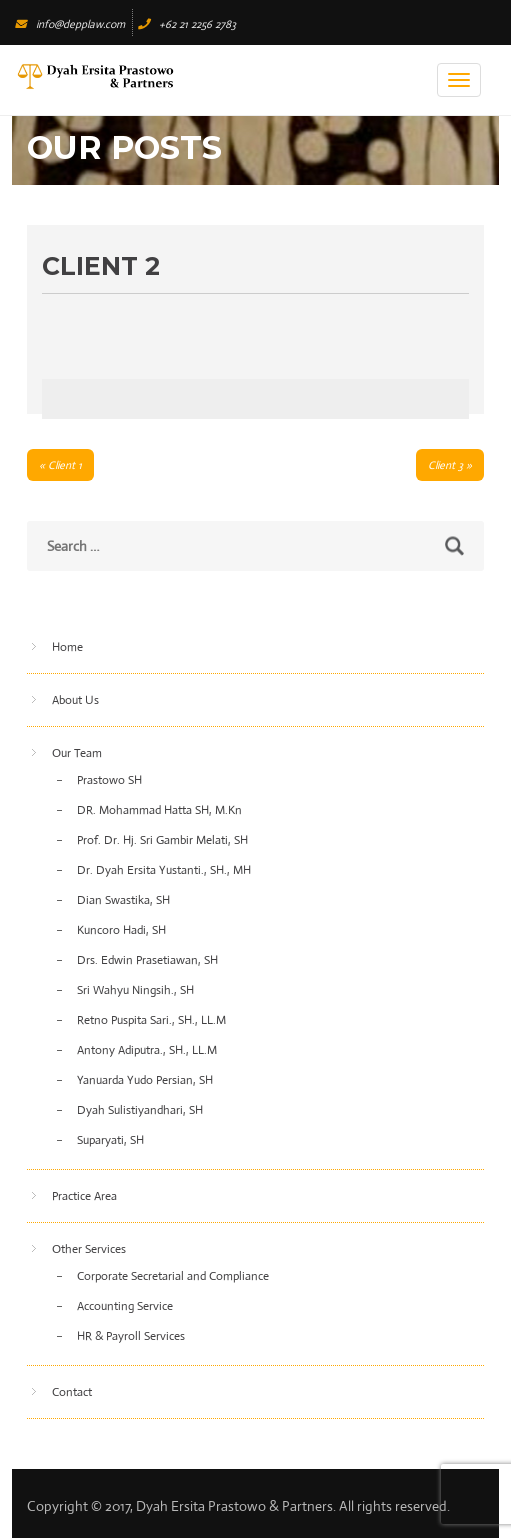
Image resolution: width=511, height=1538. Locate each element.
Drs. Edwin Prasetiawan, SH (147, 960)
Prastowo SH (109, 780)
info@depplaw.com (70, 24)
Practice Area (84, 1196)
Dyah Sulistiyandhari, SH (140, 1110)
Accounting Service (125, 1306)
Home (67, 647)
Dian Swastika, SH (123, 900)
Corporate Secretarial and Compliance (173, 1276)
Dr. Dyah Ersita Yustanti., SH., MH (164, 870)
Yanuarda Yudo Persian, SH (145, 1080)
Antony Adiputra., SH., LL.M (147, 1050)
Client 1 (65, 465)
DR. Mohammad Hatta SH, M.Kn (159, 810)
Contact (72, 1392)
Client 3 (445, 465)
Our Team (77, 753)
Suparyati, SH (110, 1140)
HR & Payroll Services (131, 1336)
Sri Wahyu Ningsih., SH (135, 990)
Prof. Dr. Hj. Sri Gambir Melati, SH (162, 840)
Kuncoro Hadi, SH (121, 930)
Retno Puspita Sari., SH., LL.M (151, 1020)
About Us (75, 700)
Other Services (89, 1249)
